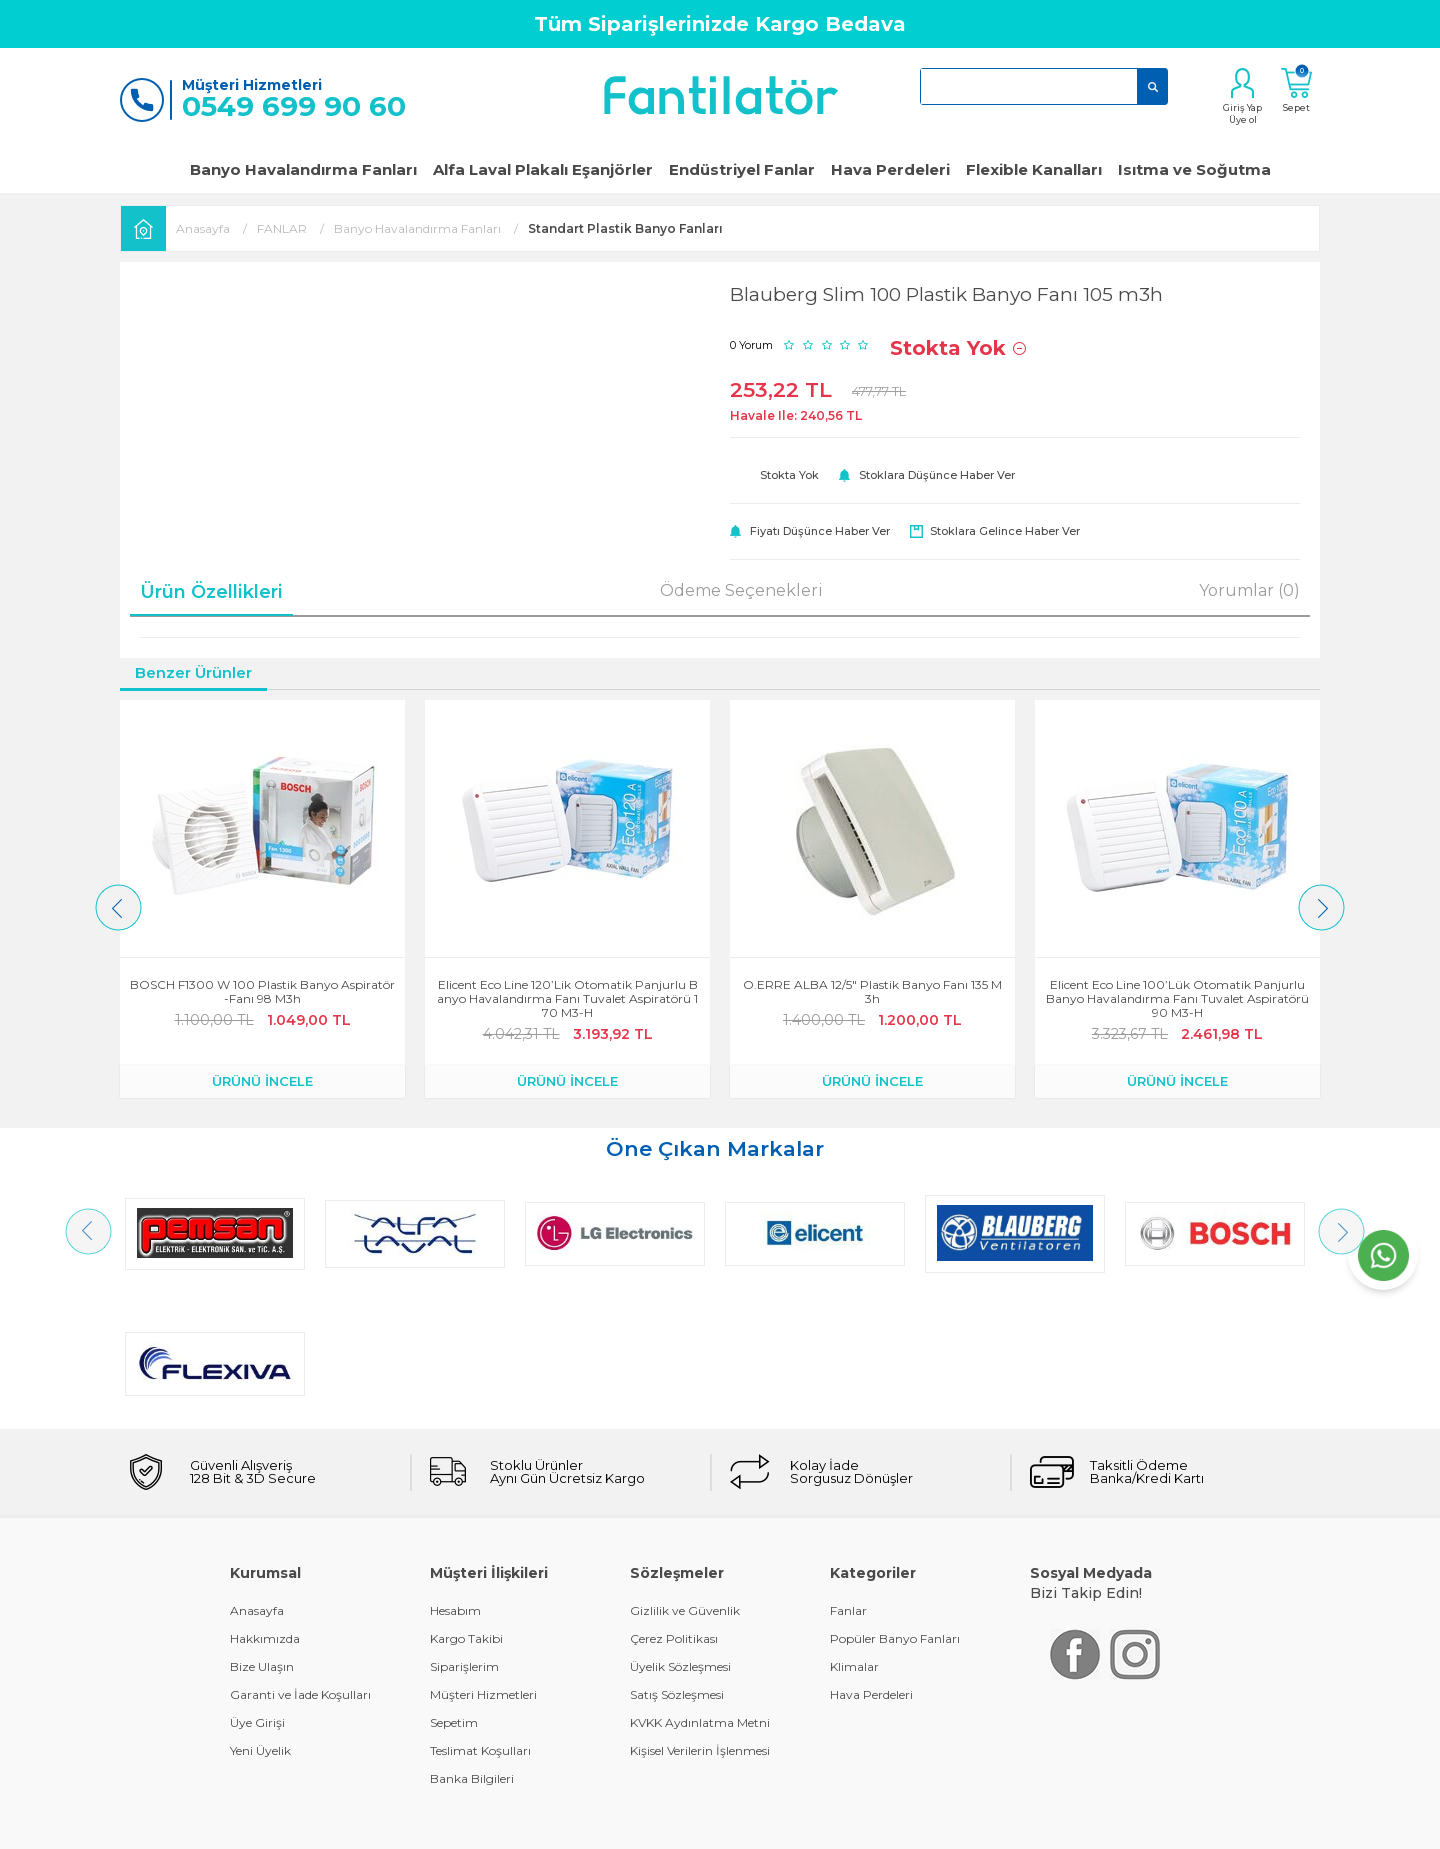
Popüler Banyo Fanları (895, 1508)
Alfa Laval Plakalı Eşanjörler (543, 169)
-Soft (612, 1823)
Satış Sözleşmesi (677, 1564)
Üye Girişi (257, 1592)
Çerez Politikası (674, 1508)
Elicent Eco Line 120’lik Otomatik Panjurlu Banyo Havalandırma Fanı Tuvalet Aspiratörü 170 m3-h (567, 999)
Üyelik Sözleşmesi (680, 1536)
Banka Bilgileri (472, 1648)
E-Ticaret (661, 1823)
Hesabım (455, 1480)
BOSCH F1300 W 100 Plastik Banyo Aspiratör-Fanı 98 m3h (262, 992)
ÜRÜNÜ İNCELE (262, 1081)
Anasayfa (257, 1480)
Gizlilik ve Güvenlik (685, 1480)
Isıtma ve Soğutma (1194, 169)
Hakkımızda (265, 1508)
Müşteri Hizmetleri (483, 1564)
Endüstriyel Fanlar (742, 169)
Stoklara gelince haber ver (1005, 531)
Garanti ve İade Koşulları (300, 1564)
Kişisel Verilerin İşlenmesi (700, 1620)
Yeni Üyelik (260, 1620)
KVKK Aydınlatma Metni (700, 1592)
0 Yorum (751, 345)
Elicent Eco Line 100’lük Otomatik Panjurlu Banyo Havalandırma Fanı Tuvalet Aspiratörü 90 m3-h (1177, 999)
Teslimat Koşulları (480, 1620)
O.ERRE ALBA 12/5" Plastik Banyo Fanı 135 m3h (872, 992)
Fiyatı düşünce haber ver (820, 531)
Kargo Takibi (466, 1508)
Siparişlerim (464, 1536)
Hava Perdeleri (890, 169)
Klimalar (854, 1536)
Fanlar (848, 1480)
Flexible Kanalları (1034, 169)
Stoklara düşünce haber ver (937, 475)
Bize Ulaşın (262, 1536)
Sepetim (454, 1592)
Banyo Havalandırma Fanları (303, 169)
